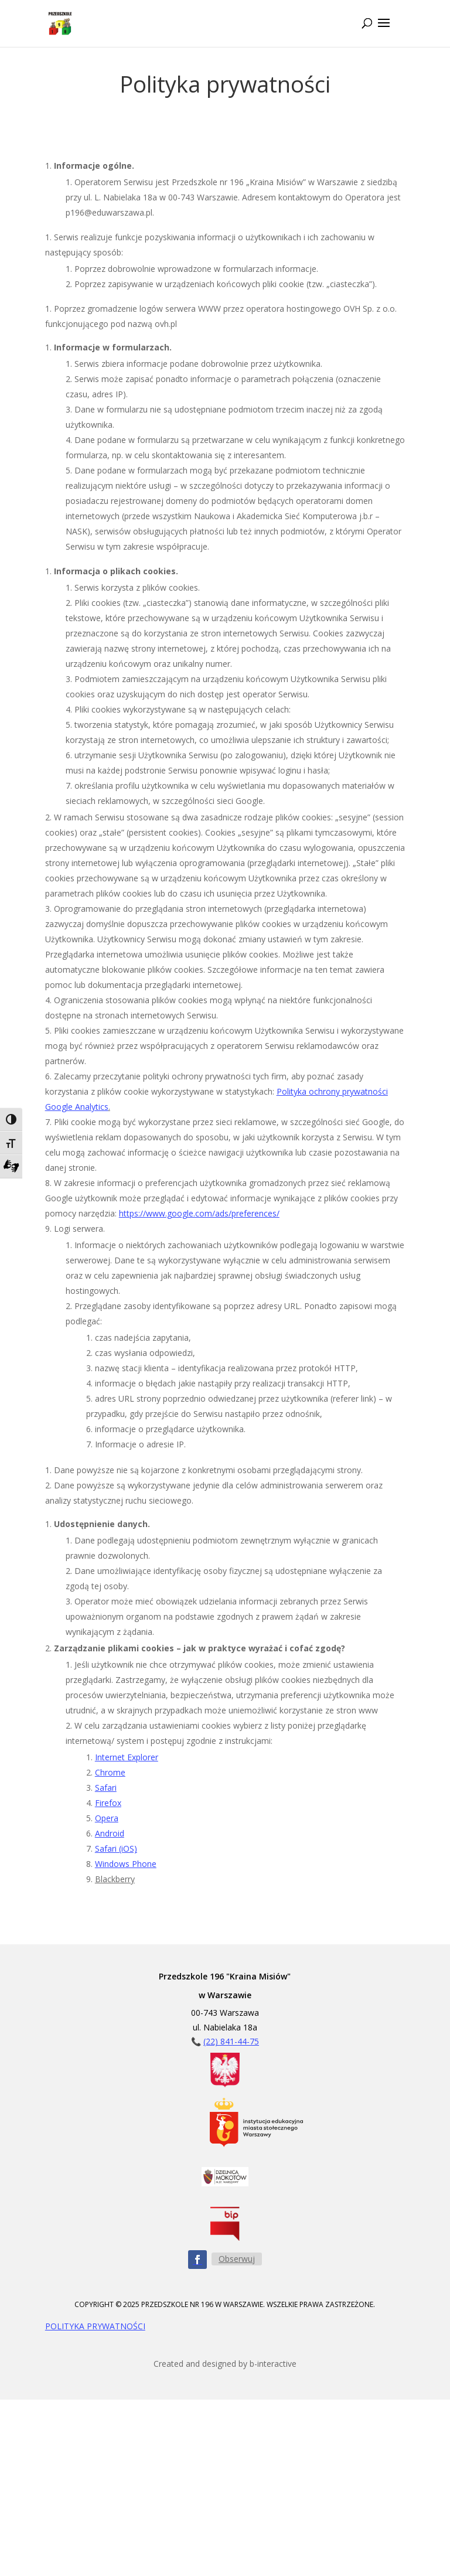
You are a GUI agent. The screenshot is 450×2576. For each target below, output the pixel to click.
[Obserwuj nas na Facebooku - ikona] (197, 2259)
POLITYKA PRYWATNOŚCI (95, 2326)
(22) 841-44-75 (231, 2041)
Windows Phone (125, 1863)
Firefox (108, 1802)
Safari (106, 1787)
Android (109, 1833)
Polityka (291, 1091)
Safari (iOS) (116, 1848)
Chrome (110, 1772)
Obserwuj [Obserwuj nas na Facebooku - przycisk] (237, 2258)
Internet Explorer (126, 1757)
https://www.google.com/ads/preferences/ (199, 1213)
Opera (106, 1818)
